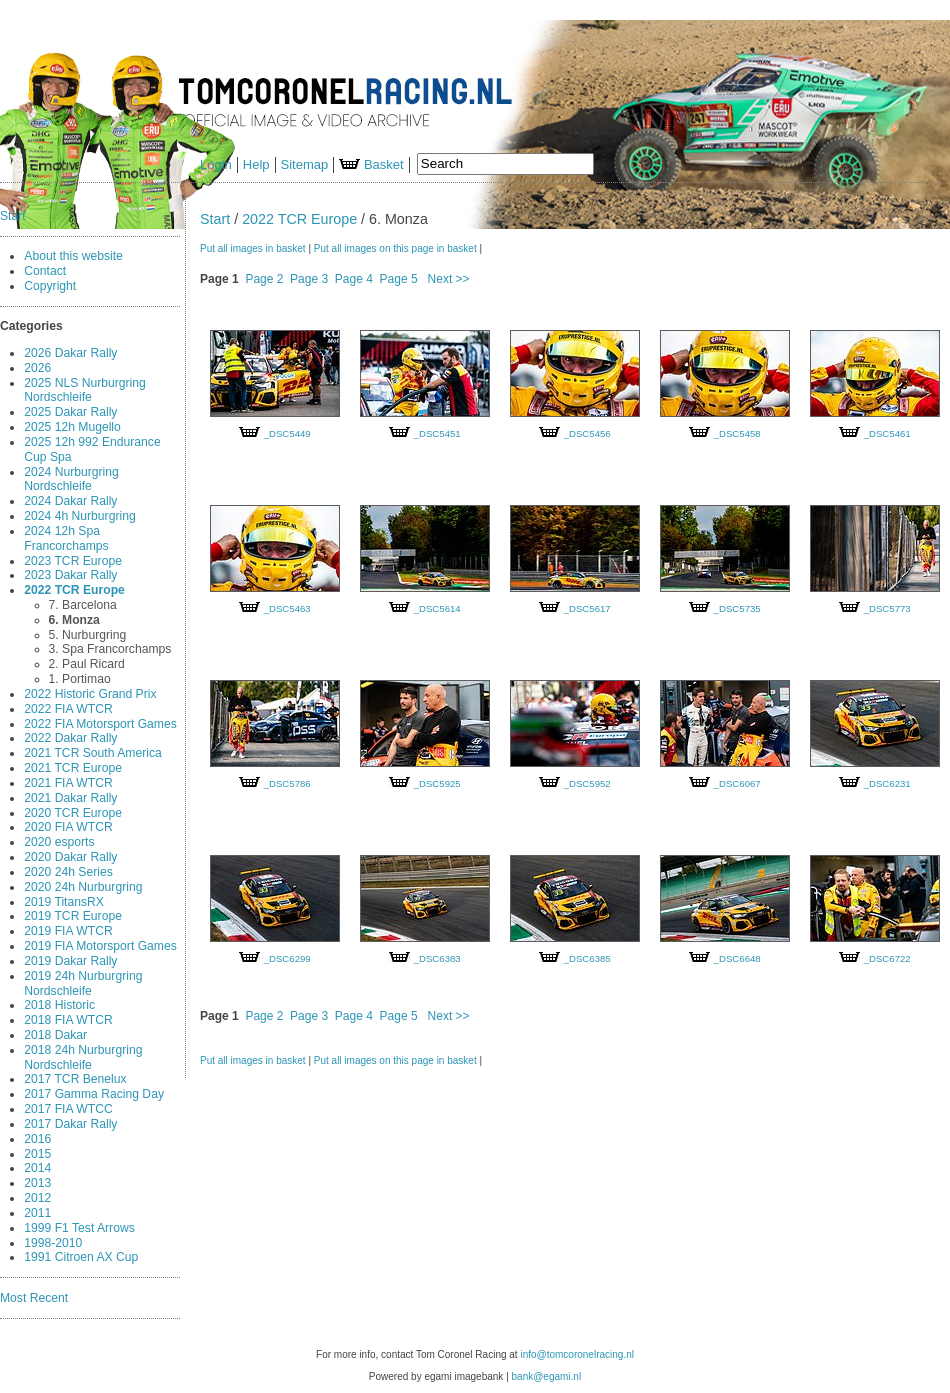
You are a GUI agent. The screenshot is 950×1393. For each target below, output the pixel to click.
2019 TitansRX (64, 902)
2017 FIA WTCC (68, 1109)
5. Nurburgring (88, 635)
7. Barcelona (83, 605)
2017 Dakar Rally (70, 1124)
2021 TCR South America (92, 753)
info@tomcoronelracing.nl (577, 1354)
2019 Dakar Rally (70, 961)
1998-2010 (53, 1243)
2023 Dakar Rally (70, 575)
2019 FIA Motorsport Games (100, 946)
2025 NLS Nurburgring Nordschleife (84, 390)
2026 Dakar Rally (70, 353)
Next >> (449, 279)
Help (256, 164)
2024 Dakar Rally (70, 501)
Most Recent (34, 1298)
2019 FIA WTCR (68, 931)
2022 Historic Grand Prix (90, 694)
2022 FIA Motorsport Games (100, 724)
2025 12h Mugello (72, 427)
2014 (37, 1168)
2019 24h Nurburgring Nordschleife (83, 983)
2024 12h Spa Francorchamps (66, 538)
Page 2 (264, 279)
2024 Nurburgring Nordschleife (71, 479)
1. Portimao (80, 679)
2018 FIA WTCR (68, 1020)
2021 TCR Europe (73, 768)
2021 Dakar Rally (70, 798)
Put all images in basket (253, 248)
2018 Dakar (55, 1035)
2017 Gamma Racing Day (94, 1094)
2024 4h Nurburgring (79, 516)
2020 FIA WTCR (68, 827)
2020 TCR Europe (73, 813)
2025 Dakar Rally (70, 412)
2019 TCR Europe (73, 916)
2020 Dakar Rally (70, 857)
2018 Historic (59, 1005)
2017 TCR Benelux (75, 1079)
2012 (37, 1198)
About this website (73, 256)
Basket (371, 164)
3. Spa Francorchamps (110, 649)
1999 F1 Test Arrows (79, 1228)
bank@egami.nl (547, 1376)
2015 (37, 1154)
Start (13, 216)
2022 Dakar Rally (70, 738)
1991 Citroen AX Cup (81, 1257)
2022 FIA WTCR (68, 709)
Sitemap (305, 164)
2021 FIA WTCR (68, 783)
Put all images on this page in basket (395, 248)
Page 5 (399, 279)
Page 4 (354, 279)
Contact (45, 271)
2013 (37, 1183)
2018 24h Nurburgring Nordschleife (83, 1057)
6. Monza (74, 620)
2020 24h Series (68, 872)
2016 (37, 1139)
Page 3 (309, 279)
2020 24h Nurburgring (83, 887)
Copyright (50, 286)
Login (216, 164)
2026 (37, 368)
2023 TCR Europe (73, 561)
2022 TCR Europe (74, 590)
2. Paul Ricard (87, 664)
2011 (37, 1213)
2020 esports (59, 842)
